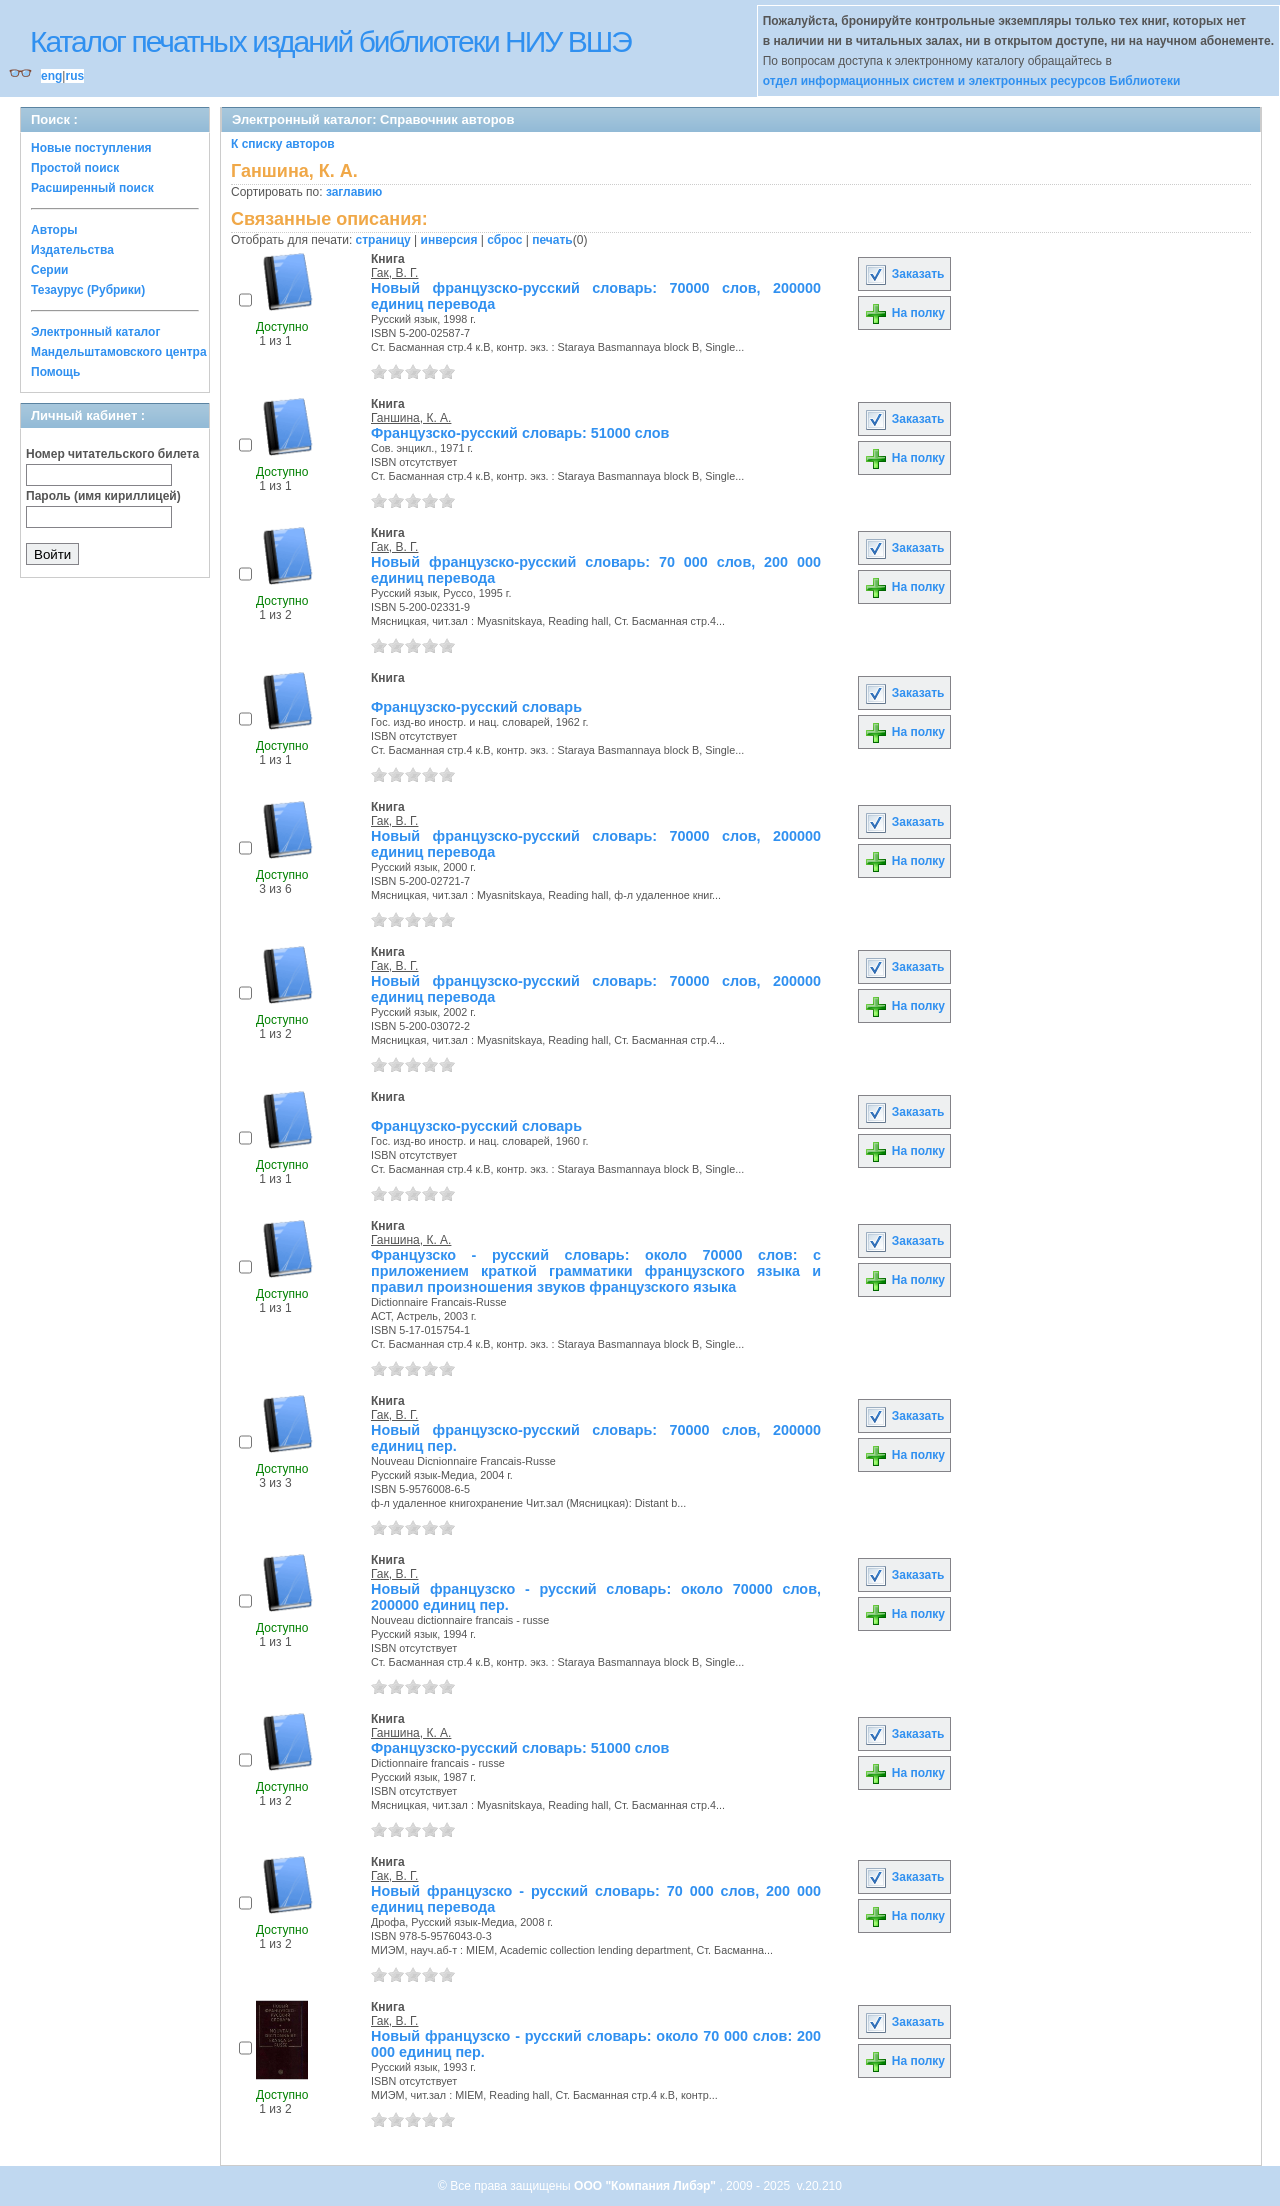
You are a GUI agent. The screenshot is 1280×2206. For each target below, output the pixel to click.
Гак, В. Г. (394, 273)
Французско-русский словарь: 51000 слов (520, 433)
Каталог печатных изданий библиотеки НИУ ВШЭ (330, 41)
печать (552, 240)
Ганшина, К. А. (411, 418)
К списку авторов (283, 144)
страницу (383, 240)
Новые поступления (91, 148)
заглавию (354, 192)
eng (51, 76)
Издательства (72, 250)
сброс (504, 240)
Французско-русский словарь (476, 707)
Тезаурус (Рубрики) (88, 290)
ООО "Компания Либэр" (646, 2186)
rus (74, 76)
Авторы (54, 230)
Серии (49, 270)
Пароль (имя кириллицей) (103, 496)
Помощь (55, 372)
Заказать (904, 274)
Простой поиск (75, 168)
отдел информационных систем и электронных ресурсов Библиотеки (972, 81)
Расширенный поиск (92, 188)
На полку (904, 313)
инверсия (449, 240)
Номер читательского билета (112, 454)
